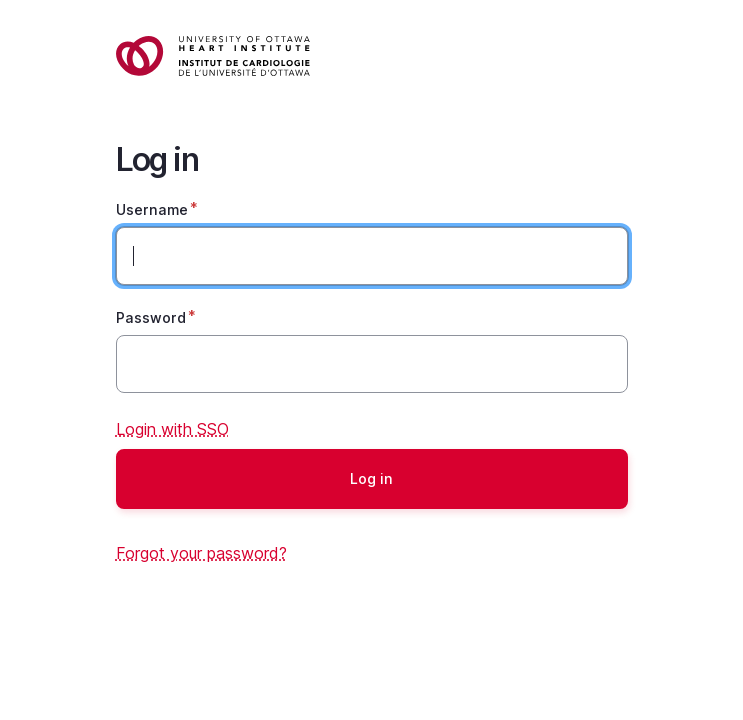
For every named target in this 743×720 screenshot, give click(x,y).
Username (152, 209)
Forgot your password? (201, 553)
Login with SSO (172, 429)
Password (151, 317)
